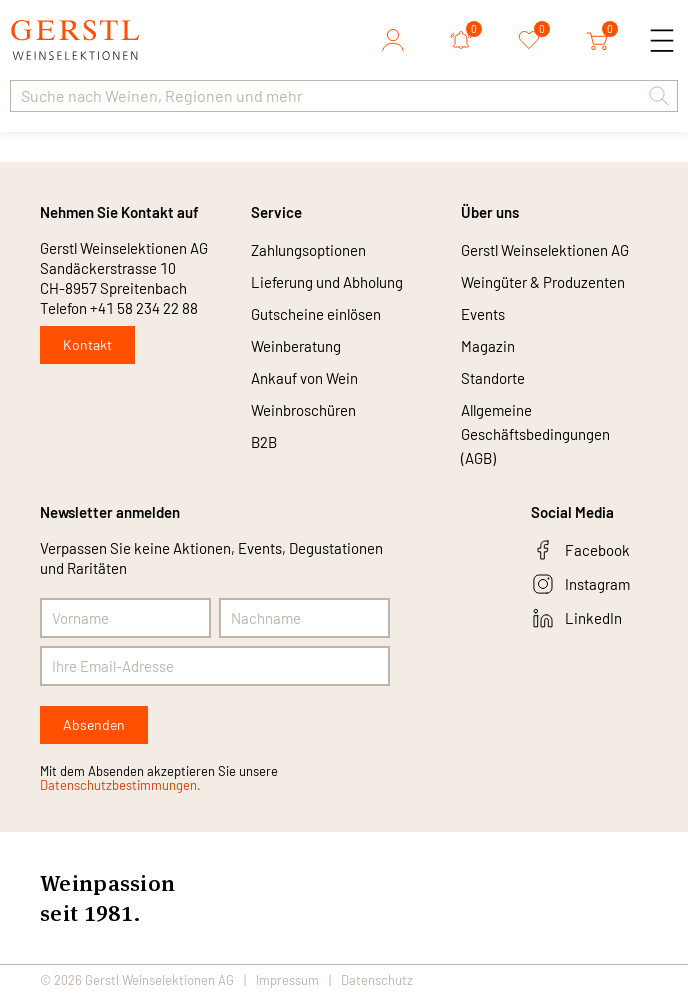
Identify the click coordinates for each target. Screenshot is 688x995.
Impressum (287, 980)
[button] (659, 96)
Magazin (488, 346)
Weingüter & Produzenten (543, 282)
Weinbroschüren (303, 410)
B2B (264, 442)
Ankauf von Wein (304, 378)
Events (483, 314)
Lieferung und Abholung (327, 282)
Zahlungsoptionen (308, 250)
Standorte (493, 378)
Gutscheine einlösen (316, 314)
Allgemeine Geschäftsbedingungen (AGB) (535, 434)
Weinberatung (296, 346)
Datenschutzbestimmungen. (120, 785)
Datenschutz (377, 980)
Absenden (94, 724)
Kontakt (87, 344)
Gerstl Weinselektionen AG (545, 250)
